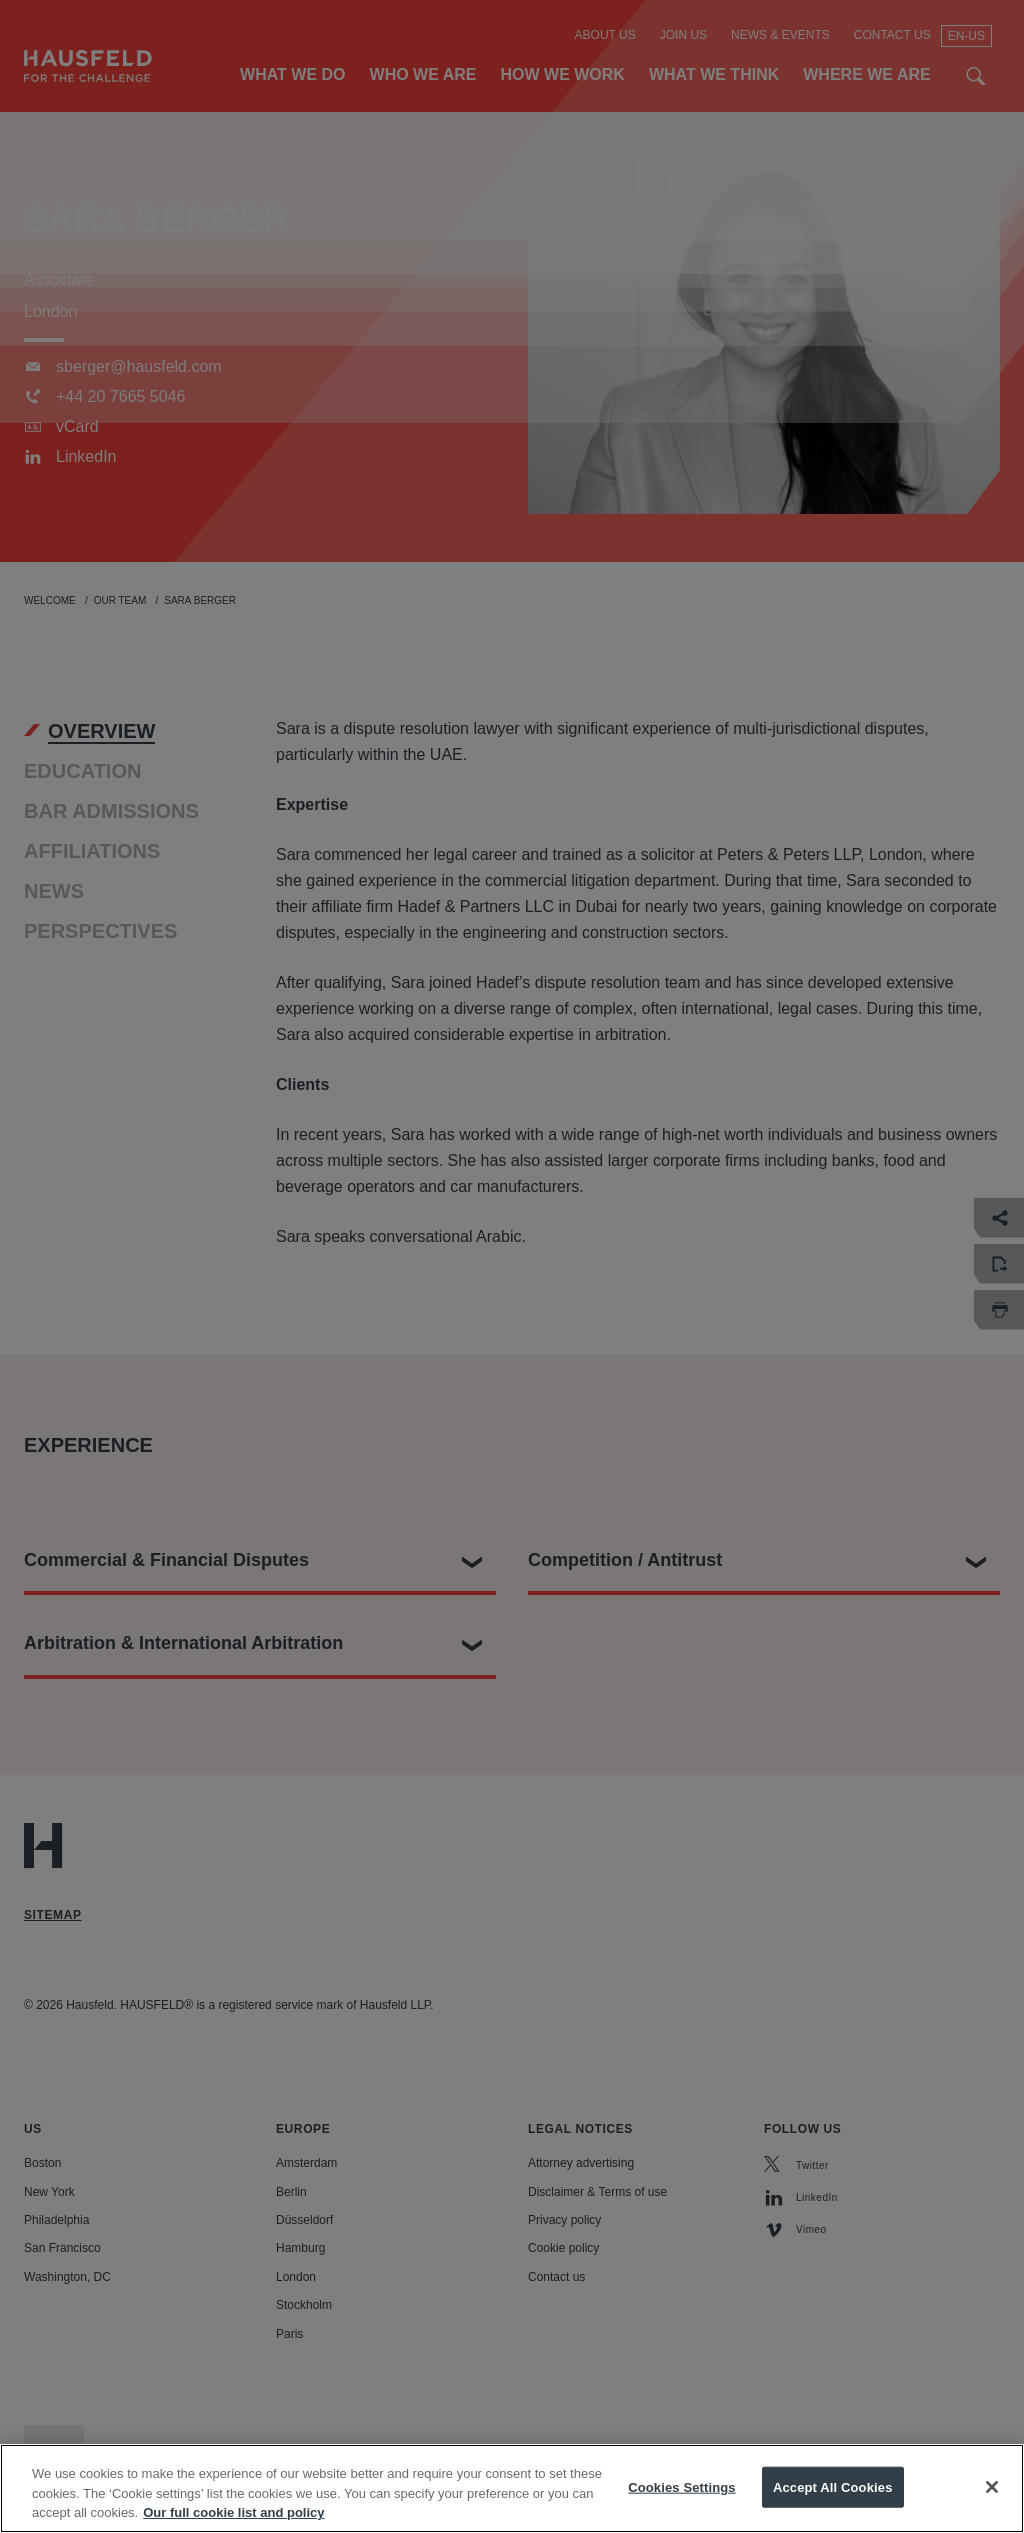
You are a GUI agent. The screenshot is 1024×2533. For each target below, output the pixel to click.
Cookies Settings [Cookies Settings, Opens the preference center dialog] (682, 2508)
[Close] (992, 2508)
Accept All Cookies (833, 2508)
